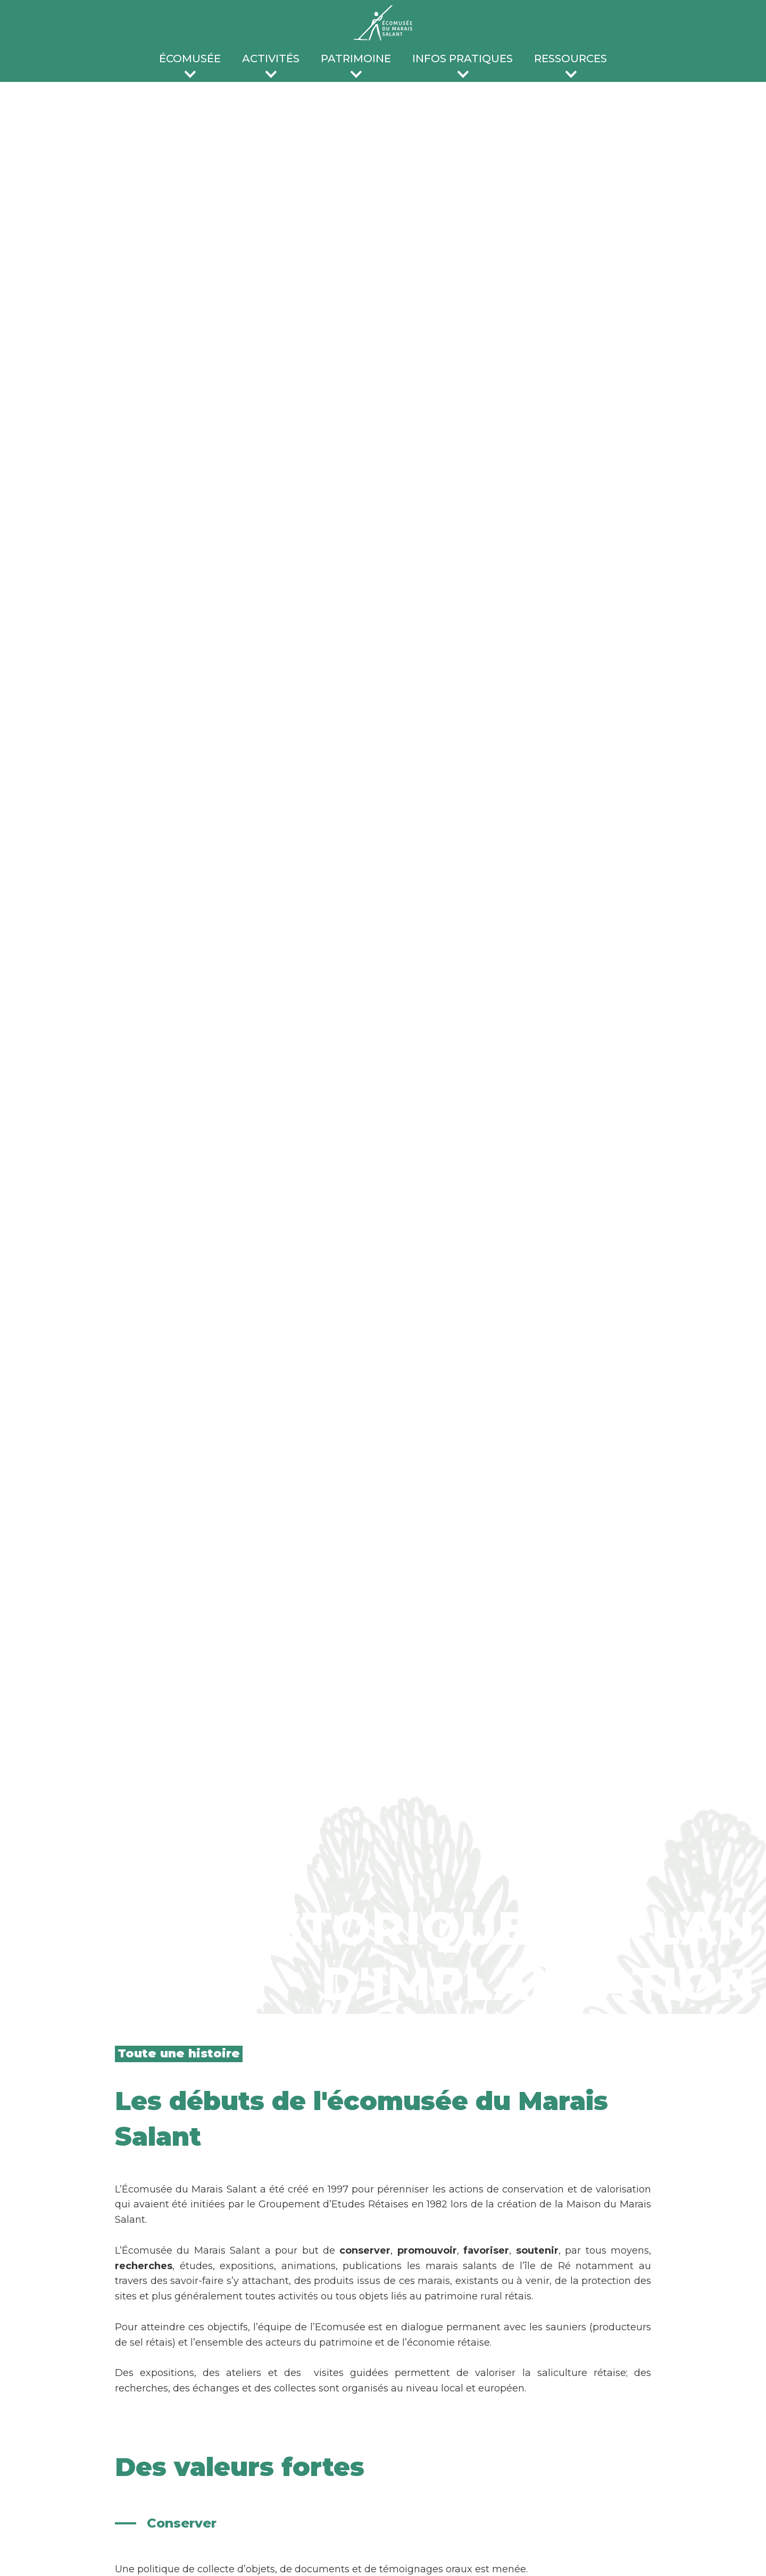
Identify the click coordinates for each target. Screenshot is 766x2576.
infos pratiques (462, 58)
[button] (189, 61)
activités (270, 58)
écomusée (190, 58)
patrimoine (356, 58)
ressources (570, 58)
